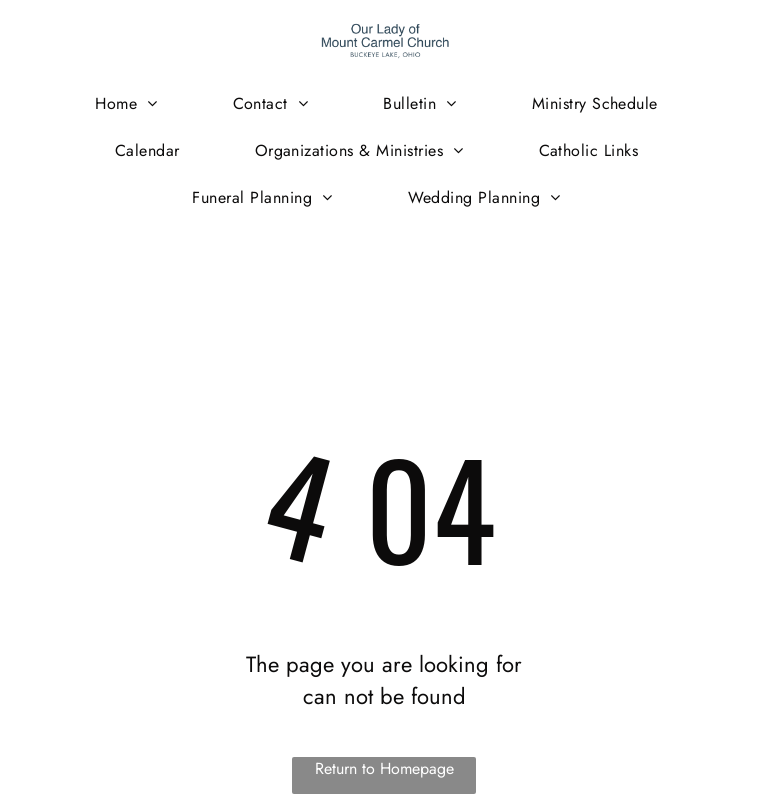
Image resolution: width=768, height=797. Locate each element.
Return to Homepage (384, 768)
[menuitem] (133, 103)
